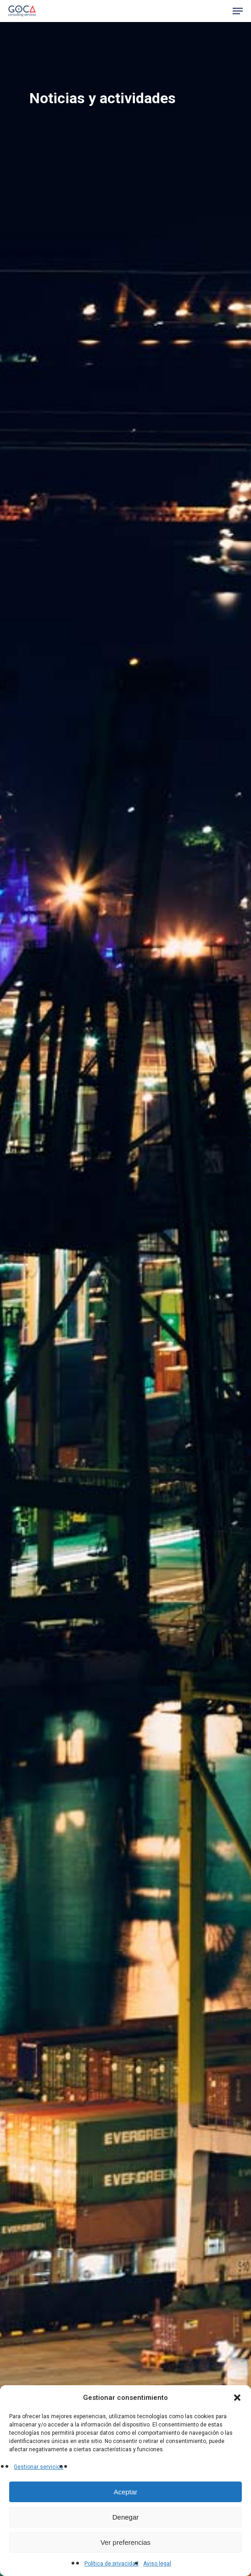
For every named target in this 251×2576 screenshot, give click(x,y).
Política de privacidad (111, 2563)
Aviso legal (157, 2563)
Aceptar (126, 2492)
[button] (237, 2397)
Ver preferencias (125, 2542)
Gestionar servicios (38, 2467)
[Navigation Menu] (238, 11)
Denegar (125, 2517)
